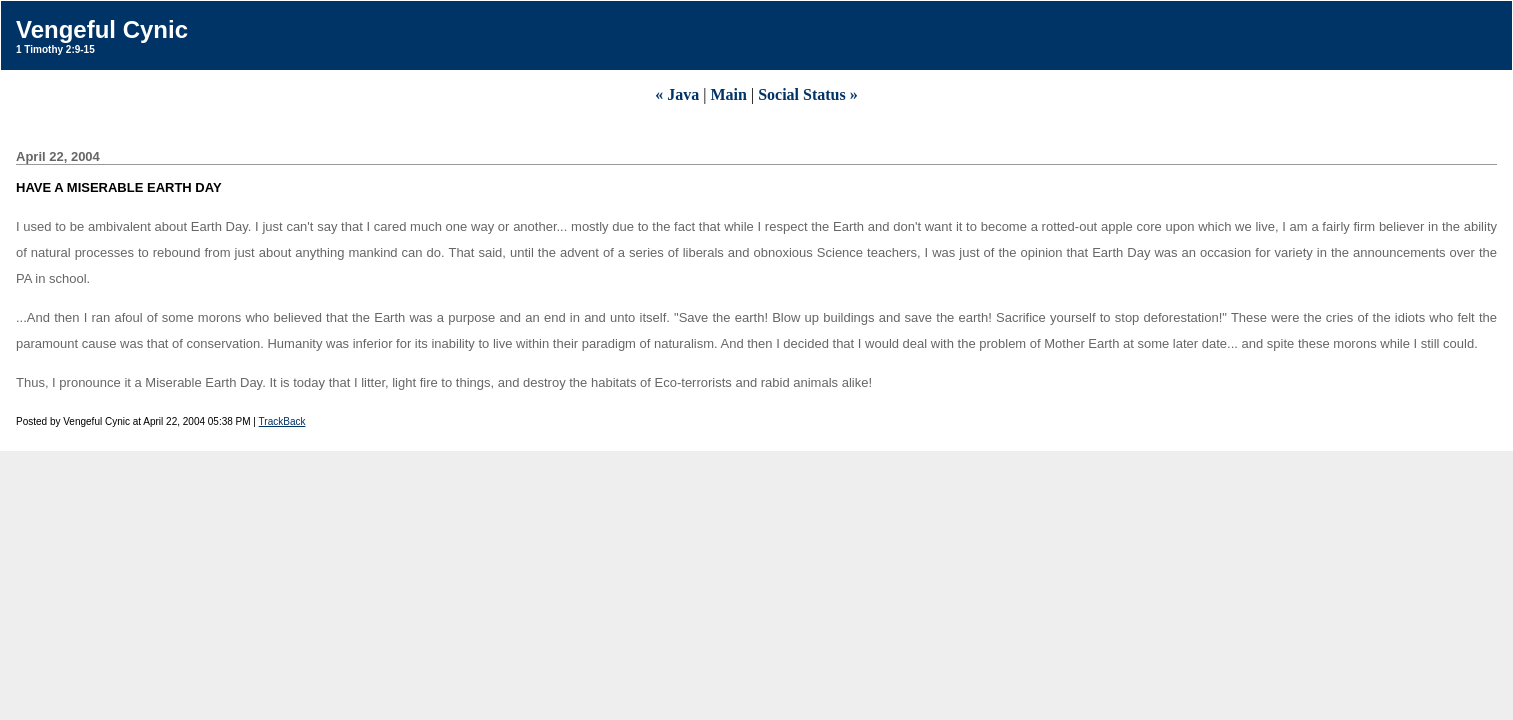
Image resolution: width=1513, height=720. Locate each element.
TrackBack (282, 421)
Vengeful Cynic (102, 29)
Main (728, 94)
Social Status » (808, 94)
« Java (677, 94)
